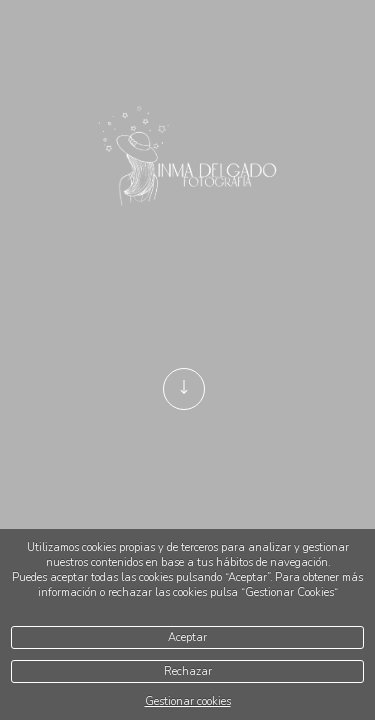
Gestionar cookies (188, 701)
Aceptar (187, 637)
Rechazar (188, 671)
